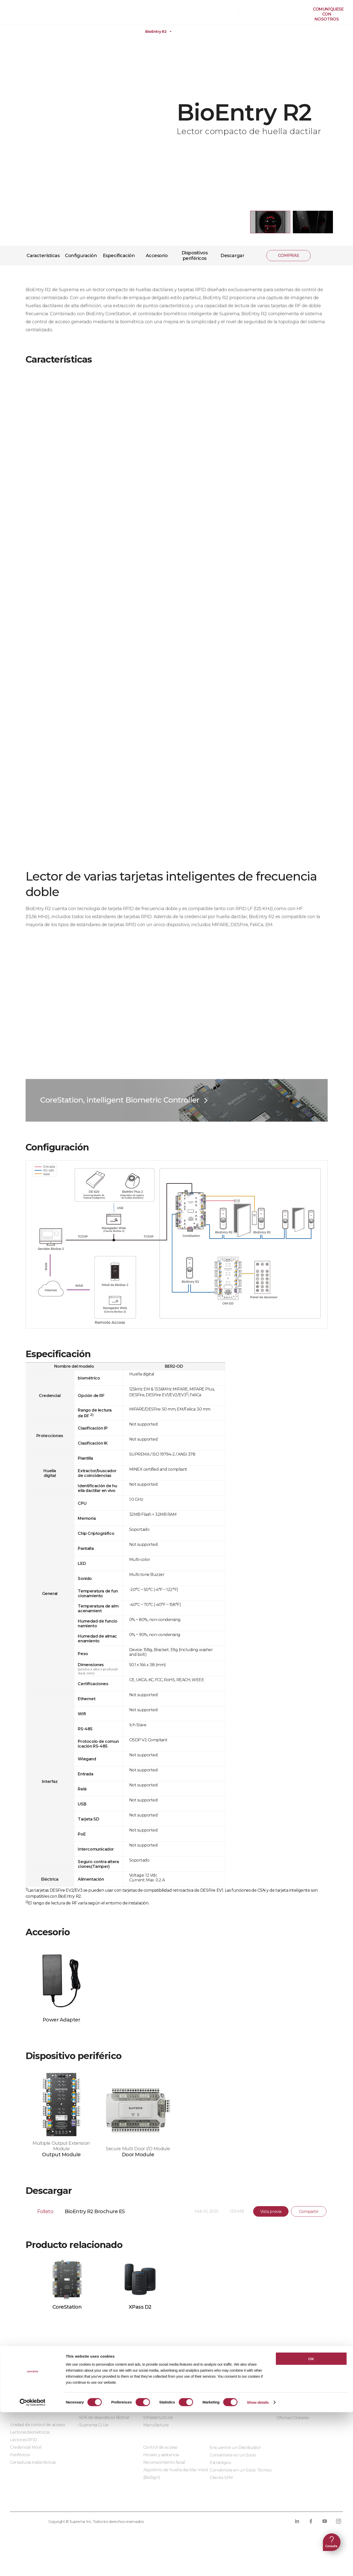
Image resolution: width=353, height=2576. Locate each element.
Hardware (69, 32)
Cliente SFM (221, 2477)
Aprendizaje (221, 2395)
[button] (270, 222)
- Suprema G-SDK (94, 2410)
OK (311, 2522)
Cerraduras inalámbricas (33, 2462)
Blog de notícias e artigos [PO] (305, 2402)
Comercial (152, 2410)
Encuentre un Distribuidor (235, 2447)
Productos (35, 32)
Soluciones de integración (101, 2395)
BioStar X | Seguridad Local (35, 2387)
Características (43, 255)
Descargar (232, 255)
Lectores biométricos (114, 32)
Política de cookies (91, 2501)
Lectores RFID (23, 2439)
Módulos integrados (96, 2438)
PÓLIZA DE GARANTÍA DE (28, 14)
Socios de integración (97, 2387)
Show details (258, 2566)
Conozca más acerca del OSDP (176, 464)
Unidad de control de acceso (37, 2424)
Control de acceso (160, 2447)
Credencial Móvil (26, 2447)
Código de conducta (187, 2501)
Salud (149, 2402)
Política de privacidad (35, 2501)
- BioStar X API (90, 2402)
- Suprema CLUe (92, 2425)
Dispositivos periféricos (195, 255)
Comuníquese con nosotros (303, 2410)
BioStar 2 (18, 2402)
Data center (154, 2395)
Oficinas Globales (292, 2417)
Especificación (119, 255)
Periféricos (20, 2454)
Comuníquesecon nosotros (328, 14)
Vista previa (270, 2211)
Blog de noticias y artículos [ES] (306, 2395)
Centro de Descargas (230, 2380)
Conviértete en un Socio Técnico (241, 2470)
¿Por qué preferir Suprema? (303, 2387)
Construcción (156, 2387)
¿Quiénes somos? (293, 2380)
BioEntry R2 (155, 32)
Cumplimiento (139, 2501)
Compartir (308, 2211)
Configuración (81, 255)
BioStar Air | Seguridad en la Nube (42, 2395)
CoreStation (67, 2307)
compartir (321, 256)
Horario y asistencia (161, 2454)
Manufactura (156, 2425)
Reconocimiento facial (164, 2462)
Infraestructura (158, 2417)
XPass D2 (140, 2307)
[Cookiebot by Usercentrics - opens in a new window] (32, 2566)
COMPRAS (227, 12)
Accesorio (157, 255)
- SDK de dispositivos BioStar (103, 2417)
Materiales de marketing (233, 2387)
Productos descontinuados (236, 2402)
